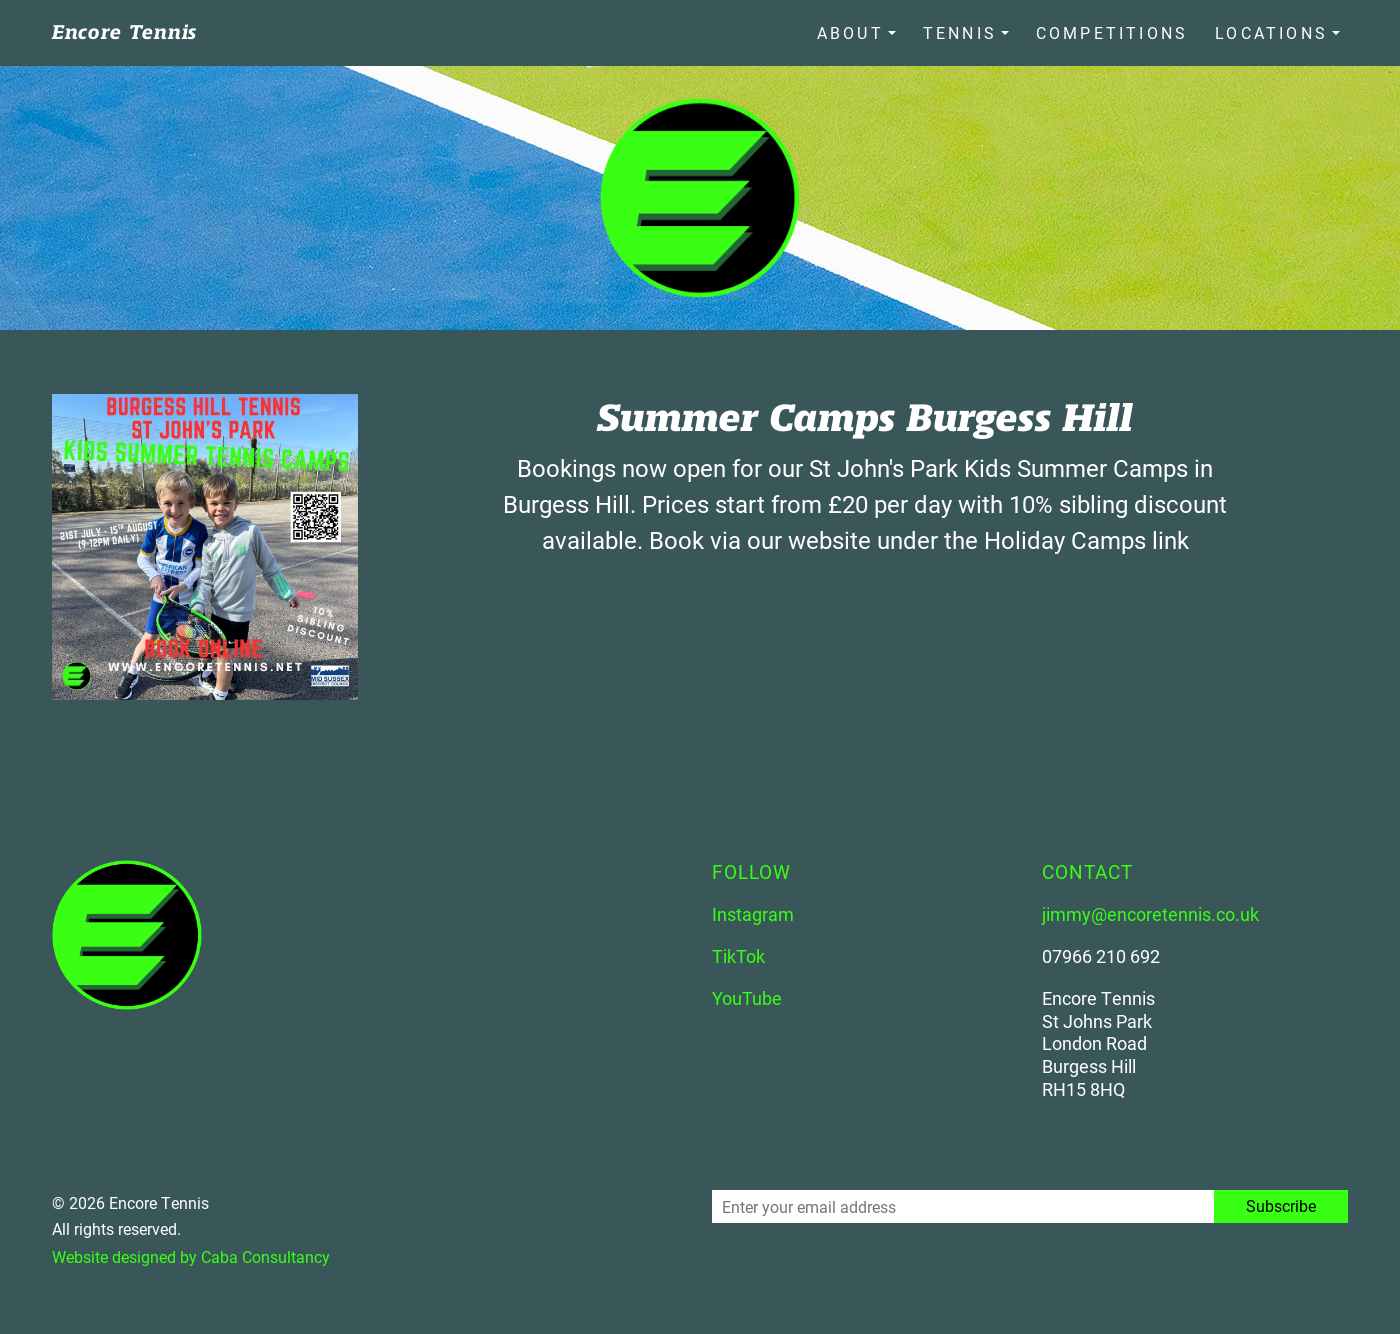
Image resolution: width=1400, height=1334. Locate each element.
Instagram (753, 913)
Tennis (961, 32)
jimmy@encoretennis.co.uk (1150, 913)
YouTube (747, 997)
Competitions (1113, 32)
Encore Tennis (124, 32)
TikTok (738, 955)
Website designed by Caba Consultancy (191, 1256)
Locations (1271, 32)
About (852, 32)
